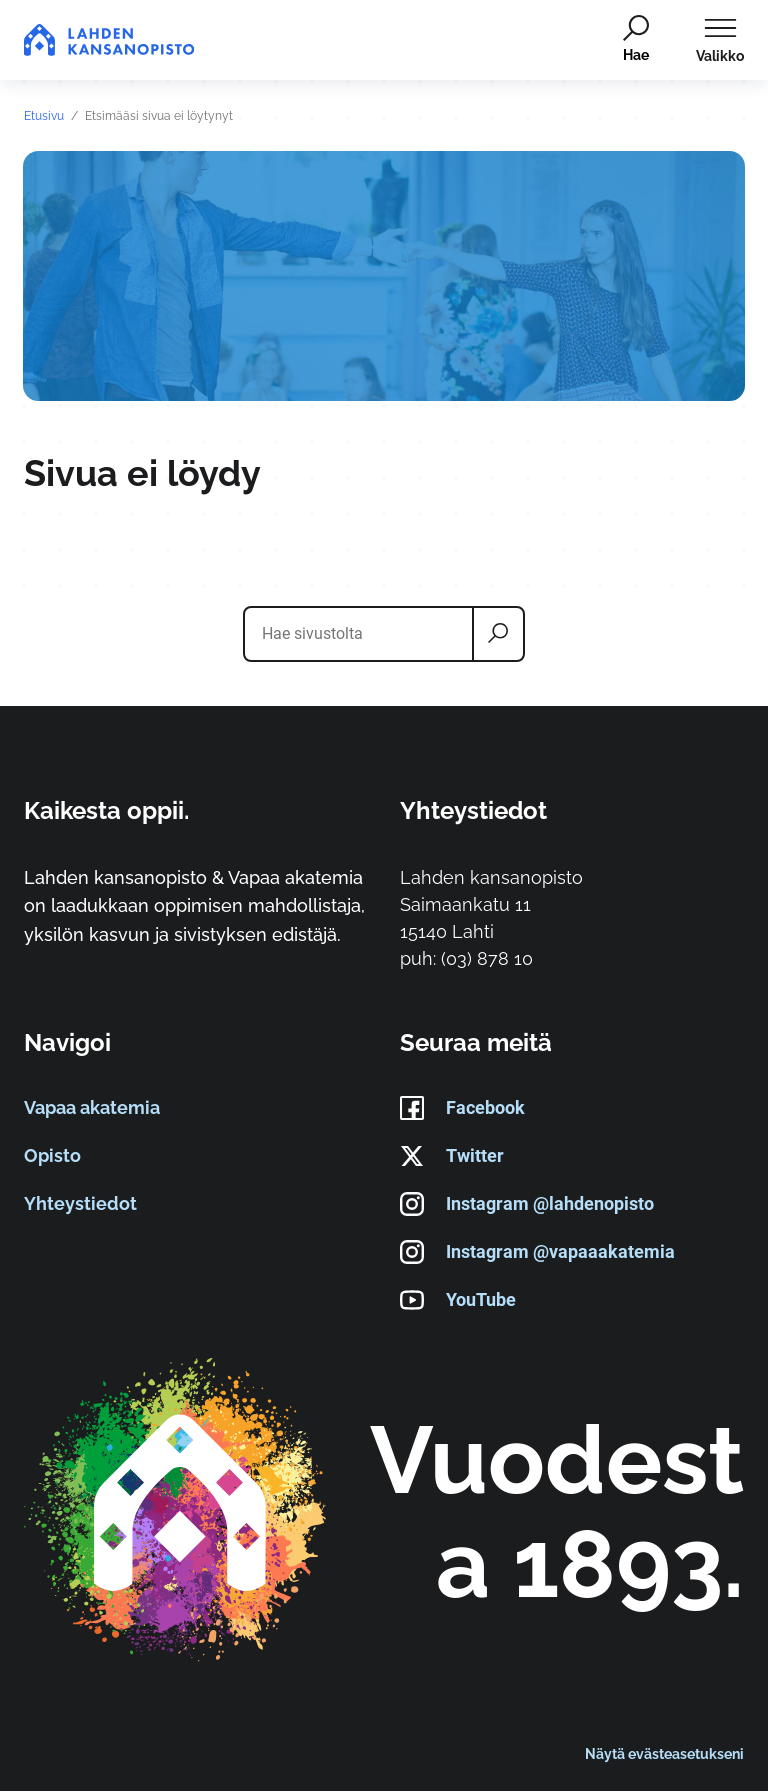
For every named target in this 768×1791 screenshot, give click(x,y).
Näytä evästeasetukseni (664, 1753)
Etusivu (44, 116)
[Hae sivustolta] (363, 634)
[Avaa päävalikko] (720, 40)
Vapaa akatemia (92, 1108)
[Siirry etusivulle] (109, 40)
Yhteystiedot (80, 1204)
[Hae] (635, 40)
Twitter (452, 1157)
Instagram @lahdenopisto (527, 1205)
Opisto (52, 1156)
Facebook (462, 1109)
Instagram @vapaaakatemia (537, 1253)
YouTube (458, 1301)
